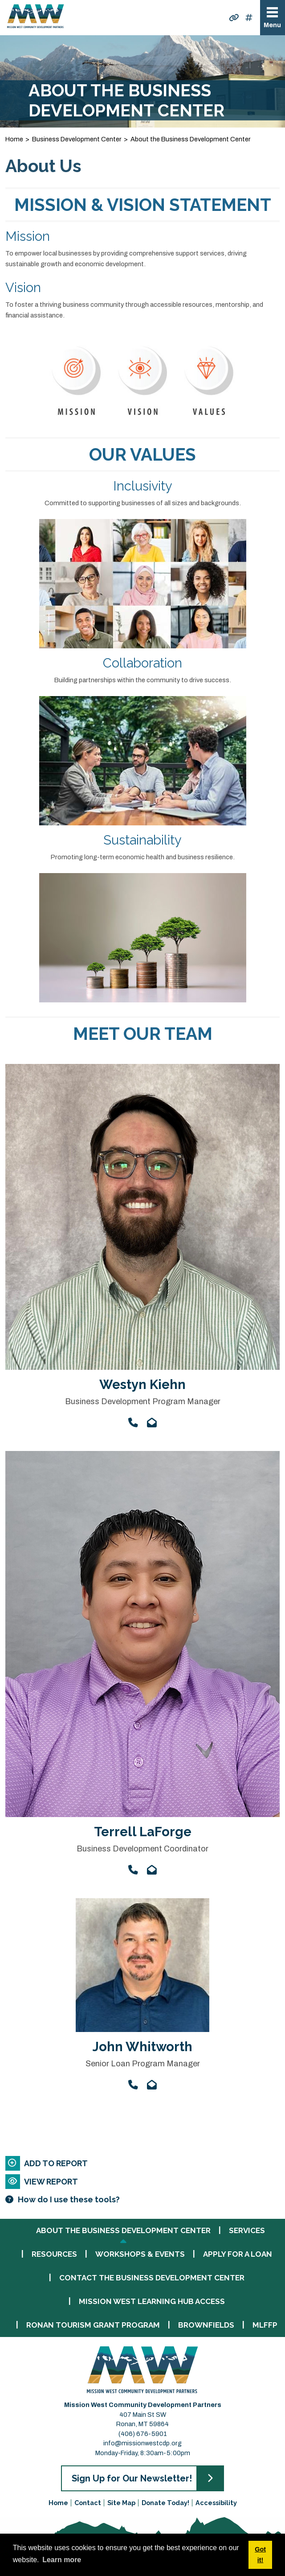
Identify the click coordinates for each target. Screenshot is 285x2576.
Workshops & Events (140, 2254)
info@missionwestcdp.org (142, 2443)
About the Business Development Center (123, 2230)
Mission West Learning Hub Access (152, 2301)
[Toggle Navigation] (272, 17)
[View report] (142, 2181)
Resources (54, 2254)
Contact (87, 2502)
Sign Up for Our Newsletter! (132, 2478)
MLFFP (264, 2325)
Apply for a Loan (237, 2254)
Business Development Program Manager (142, 1401)
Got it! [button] (260, 2555)
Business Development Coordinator (142, 1848)
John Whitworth (142, 2046)
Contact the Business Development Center (151, 2278)
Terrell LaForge (142, 1831)
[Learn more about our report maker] (142, 2199)
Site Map (121, 2502)
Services (247, 2230)
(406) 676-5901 (142, 2433)
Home (58, 2502)
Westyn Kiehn (142, 1384)
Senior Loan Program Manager (143, 2063)
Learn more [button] (61, 2560)
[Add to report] (142, 2163)
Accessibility (216, 2502)
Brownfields (206, 2325)
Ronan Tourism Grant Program (93, 2325)
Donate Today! (165, 2502)
